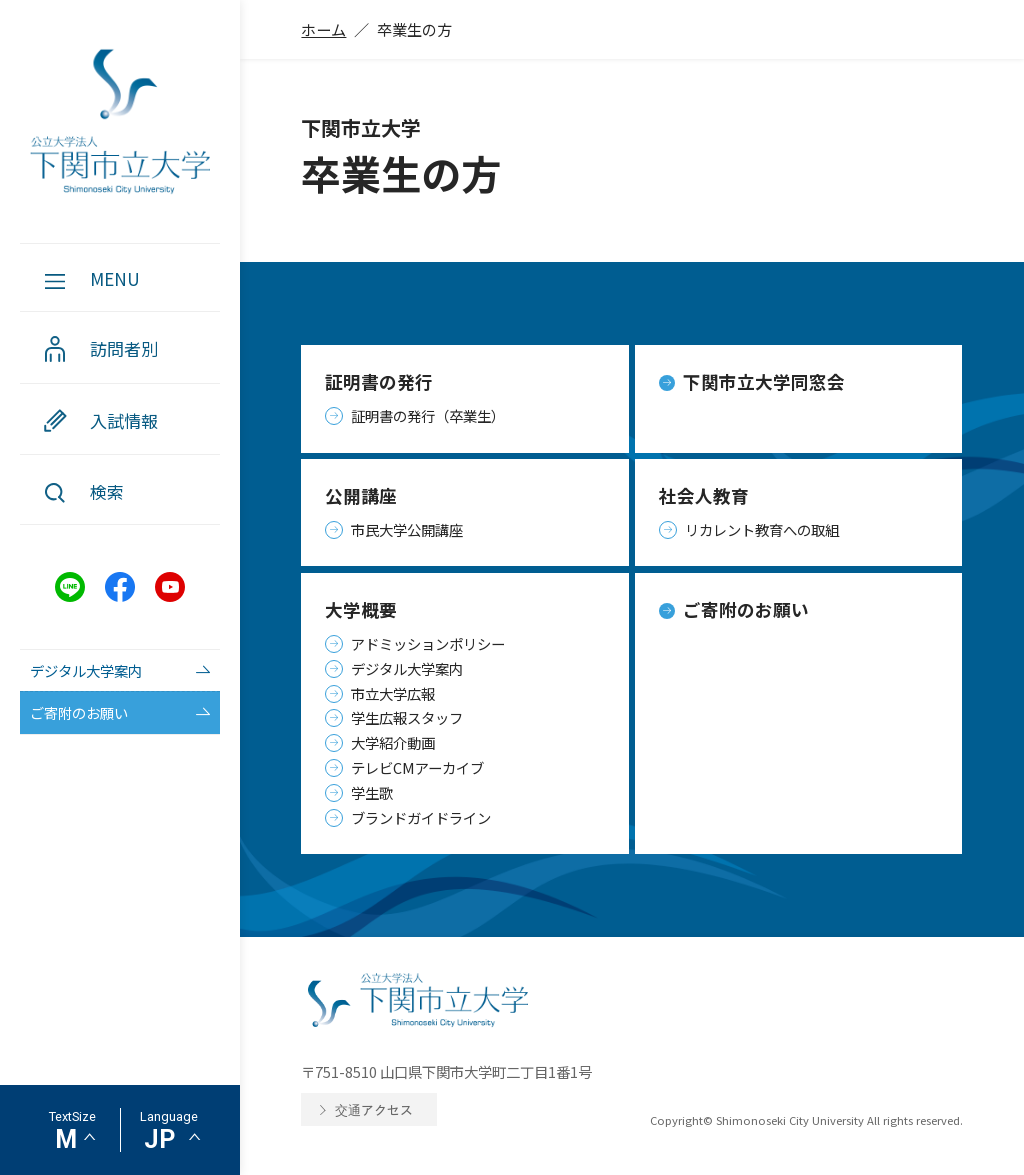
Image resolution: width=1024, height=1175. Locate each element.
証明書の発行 (379, 381)
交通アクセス (374, 1109)
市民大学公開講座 (407, 529)
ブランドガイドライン (421, 817)
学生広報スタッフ (407, 717)
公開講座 (361, 495)
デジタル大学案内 (407, 668)
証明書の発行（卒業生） (428, 415)
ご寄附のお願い (746, 609)
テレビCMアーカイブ (417, 767)
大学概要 (361, 609)
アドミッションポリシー (428, 643)
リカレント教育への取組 (762, 529)
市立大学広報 (393, 693)
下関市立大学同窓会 (764, 381)
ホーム (323, 29)
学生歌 (372, 792)
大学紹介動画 (393, 742)
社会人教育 (704, 495)
